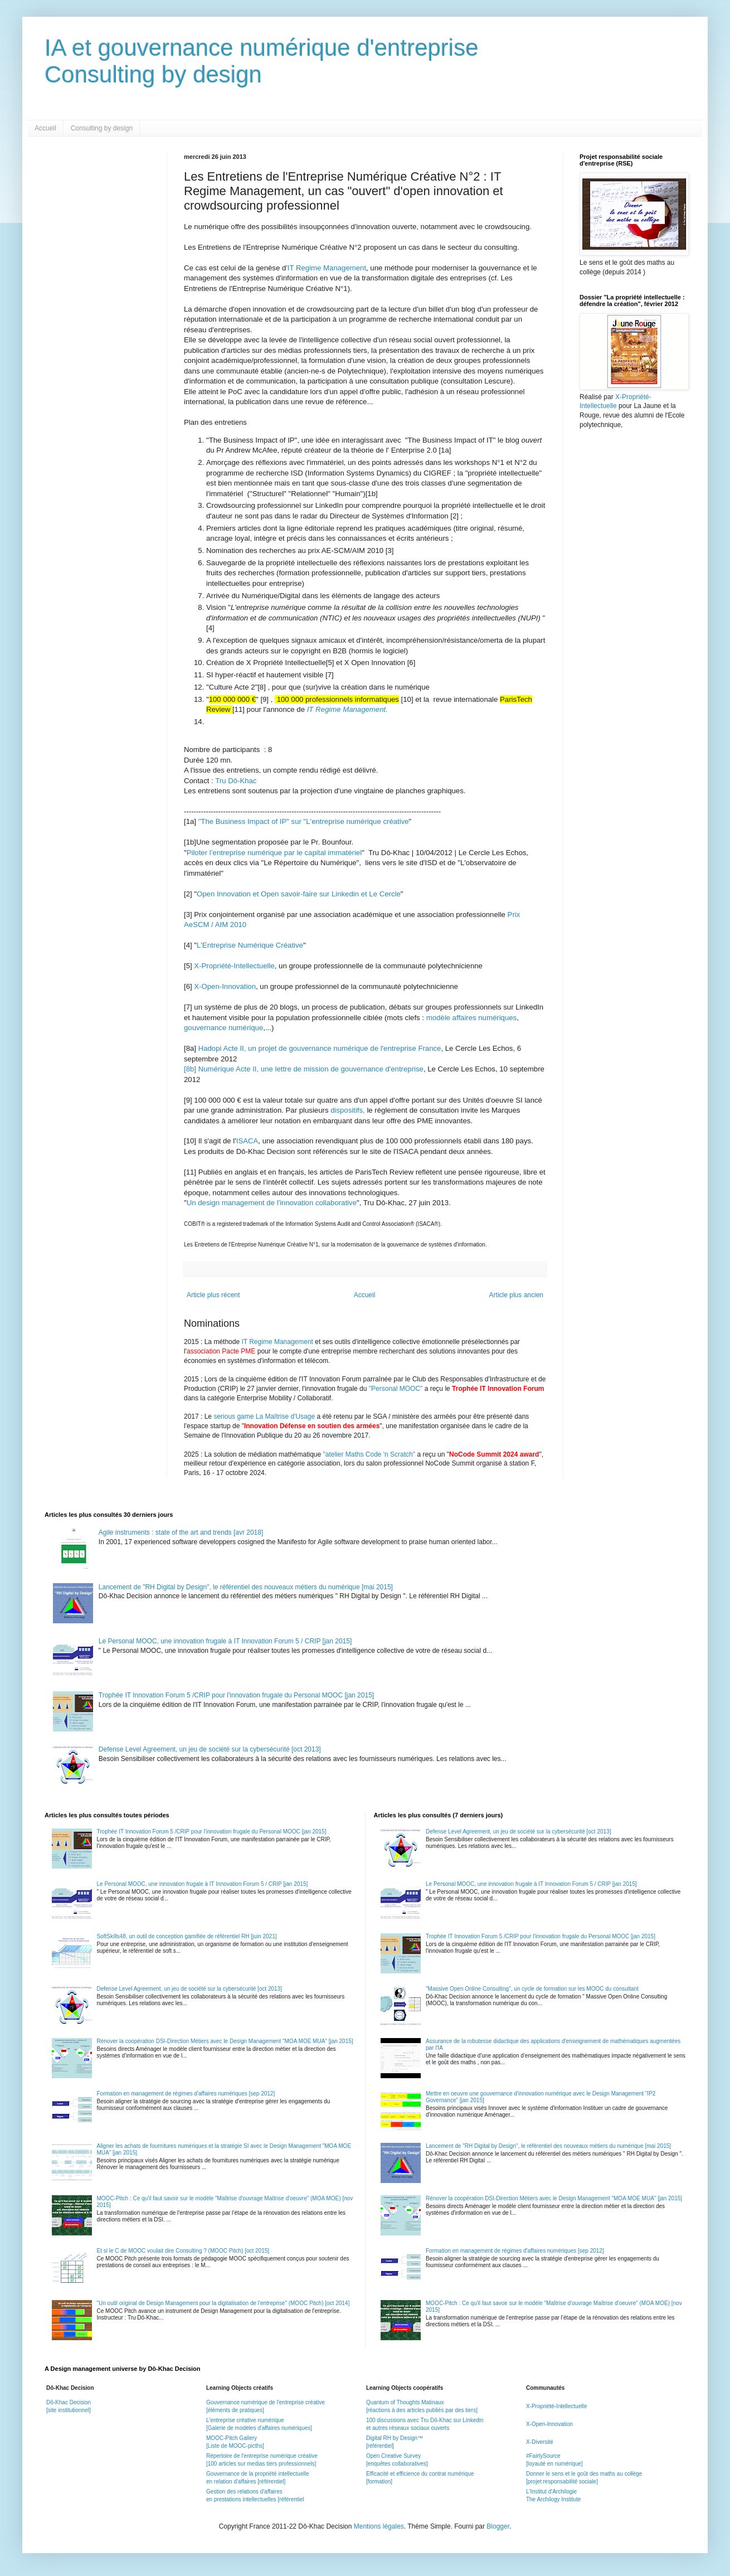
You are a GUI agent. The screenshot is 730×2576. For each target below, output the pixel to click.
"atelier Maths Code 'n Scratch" (369, 1454)
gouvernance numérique (223, 1027)
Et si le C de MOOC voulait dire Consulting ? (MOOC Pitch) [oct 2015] (183, 2251)
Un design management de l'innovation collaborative (272, 1203)
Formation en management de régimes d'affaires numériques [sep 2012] (186, 2093)
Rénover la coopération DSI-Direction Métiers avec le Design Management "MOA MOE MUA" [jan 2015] (225, 2041)
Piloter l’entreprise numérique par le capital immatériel (274, 852)
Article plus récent (213, 1295)
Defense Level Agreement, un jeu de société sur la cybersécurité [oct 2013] (210, 1749)
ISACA (247, 1141)
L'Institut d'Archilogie (551, 2491)
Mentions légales (379, 2526)
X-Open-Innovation (225, 986)
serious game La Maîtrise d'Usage (264, 1416)
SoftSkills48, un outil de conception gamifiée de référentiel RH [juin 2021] (187, 1936)
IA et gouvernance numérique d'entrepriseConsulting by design (262, 61)
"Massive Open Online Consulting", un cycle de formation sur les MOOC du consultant (532, 1989)
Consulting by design (102, 128)
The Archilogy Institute (553, 2499)
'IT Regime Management (326, 268)
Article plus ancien (516, 1295)
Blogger (497, 2526)
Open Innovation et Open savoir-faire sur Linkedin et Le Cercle (299, 894)
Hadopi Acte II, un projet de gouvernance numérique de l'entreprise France (319, 1048)
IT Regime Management (278, 1342)
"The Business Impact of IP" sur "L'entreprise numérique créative (303, 821)
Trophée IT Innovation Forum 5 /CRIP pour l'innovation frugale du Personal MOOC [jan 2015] (236, 1695)
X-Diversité (539, 2442)
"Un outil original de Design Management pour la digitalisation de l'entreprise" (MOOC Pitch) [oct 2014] (223, 2303)
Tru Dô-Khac (235, 781)
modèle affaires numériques (471, 1017)
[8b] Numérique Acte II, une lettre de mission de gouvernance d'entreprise (304, 1069)
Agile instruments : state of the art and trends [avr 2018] (181, 1532)
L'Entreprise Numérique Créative (250, 945)
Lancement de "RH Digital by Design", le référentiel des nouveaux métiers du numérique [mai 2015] (246, 1587)
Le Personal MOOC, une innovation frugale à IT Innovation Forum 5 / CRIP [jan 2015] (225, 1641)
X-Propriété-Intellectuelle (234, 966)
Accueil (45, 128)
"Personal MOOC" (396, 1389)
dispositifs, (347, 1110)
